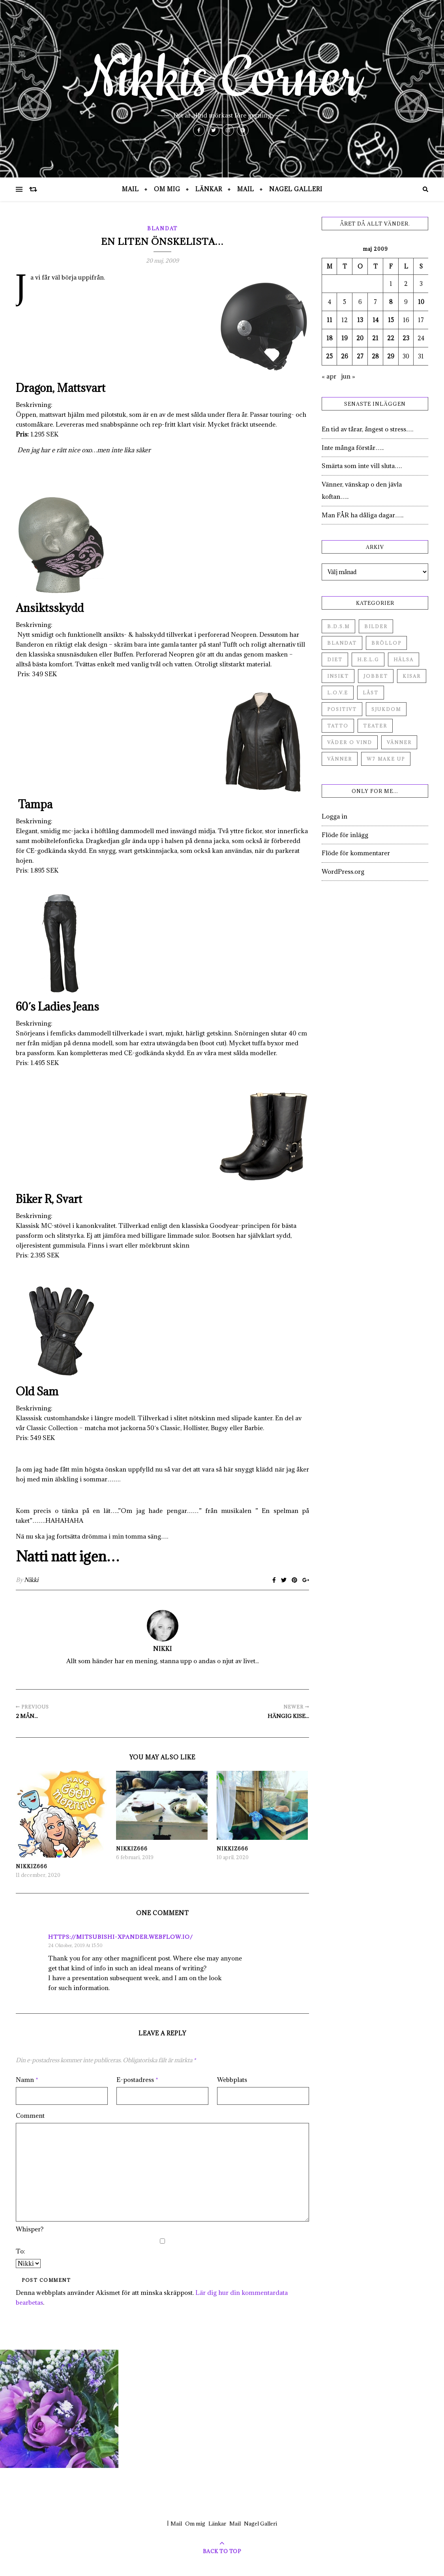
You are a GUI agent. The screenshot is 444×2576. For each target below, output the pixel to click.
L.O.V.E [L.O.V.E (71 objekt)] (337, 693)
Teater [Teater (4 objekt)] (375, 726)
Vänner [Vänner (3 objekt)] (339, 759)
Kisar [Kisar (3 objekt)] (412, 676)
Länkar (208, 189)
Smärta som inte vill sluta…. (362, 466)
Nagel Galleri (295, 189)
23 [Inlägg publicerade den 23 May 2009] (406, 338)
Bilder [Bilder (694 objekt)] (376, 626)
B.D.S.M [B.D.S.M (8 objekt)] (338, 626)
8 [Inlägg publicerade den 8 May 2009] (391, 302)
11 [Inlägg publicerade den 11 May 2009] (329, 320)
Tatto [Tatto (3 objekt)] (337, 726)
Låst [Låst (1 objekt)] (370, 693)
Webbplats (232, 2080)
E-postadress (137, 2080)
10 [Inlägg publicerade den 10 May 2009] (421, 302)
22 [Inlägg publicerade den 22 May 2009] (390, 338)
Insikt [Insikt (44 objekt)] (338, 676)
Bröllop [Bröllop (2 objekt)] (386, 643)
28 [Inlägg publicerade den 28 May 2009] (375, 356)
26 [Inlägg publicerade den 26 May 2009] (344, 356)
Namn (27, 2080)
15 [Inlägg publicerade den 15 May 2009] (391, 320)
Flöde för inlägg (345, 835)
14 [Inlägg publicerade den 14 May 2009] (375, 320)
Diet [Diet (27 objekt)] (335, 659)
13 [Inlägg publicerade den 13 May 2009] (360, 320)
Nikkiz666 (31, 1866)
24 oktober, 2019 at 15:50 (75, 1945)
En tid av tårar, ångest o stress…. (367, 429)
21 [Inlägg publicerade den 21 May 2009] (375, 338)
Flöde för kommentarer (356, 853)
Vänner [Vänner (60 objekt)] (399, 742)
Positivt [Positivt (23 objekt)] (342, 709)
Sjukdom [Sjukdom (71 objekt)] (386, 709)
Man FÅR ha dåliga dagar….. (362, 515)
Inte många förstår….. (353, 447)
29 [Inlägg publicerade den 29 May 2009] (390, 356)
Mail (130, 189)
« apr (329, 376)
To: (20, 2251)
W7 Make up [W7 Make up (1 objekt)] (386, 759)
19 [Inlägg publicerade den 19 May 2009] (344, 338)
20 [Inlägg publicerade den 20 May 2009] (359, 338)
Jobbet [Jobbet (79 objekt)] (375, 676)
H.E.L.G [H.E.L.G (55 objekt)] (368, 659)
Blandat (162, 228)
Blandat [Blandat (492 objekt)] (342, 643)
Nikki (31, 1580)
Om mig (167, 189)
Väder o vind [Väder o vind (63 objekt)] (349, 742)
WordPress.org (343, 871)
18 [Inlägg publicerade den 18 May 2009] (329, 338)
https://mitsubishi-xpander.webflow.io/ (120, 1936)
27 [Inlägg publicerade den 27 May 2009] (360, 356)
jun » (348, 376)
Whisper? (29, 2229)
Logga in (334, 816)
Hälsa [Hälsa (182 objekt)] (403, 659)
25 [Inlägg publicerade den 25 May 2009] (329, 356)
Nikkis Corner (222, 78)
